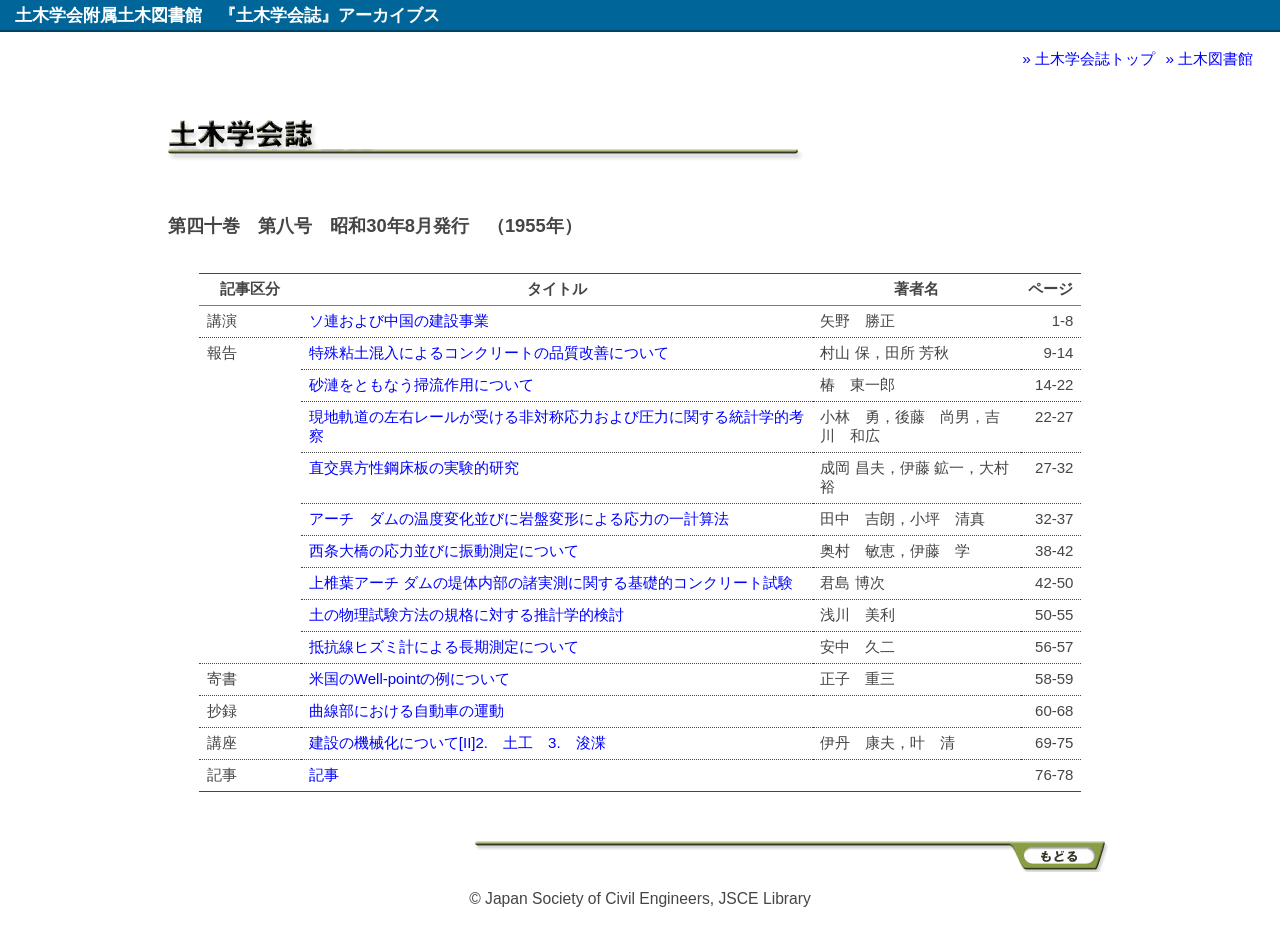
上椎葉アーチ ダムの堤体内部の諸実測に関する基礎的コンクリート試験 (551, 582)
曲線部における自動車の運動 (406, 710)
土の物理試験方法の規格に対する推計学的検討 (466, 614)
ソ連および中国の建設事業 (399, 320)
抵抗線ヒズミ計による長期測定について (444, 646)
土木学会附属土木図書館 (108, 15)
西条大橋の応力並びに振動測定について (444, 550)
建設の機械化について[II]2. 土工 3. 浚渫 (457, 742)
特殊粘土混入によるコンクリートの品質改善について (489, 352)
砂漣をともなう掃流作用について (421, 384)
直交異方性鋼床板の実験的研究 (414, 467)
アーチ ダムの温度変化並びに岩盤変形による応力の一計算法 (519, 518)
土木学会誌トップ (1095, 58)
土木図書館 (1215, 58)
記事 (324, 774)
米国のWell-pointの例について (410, 678)
